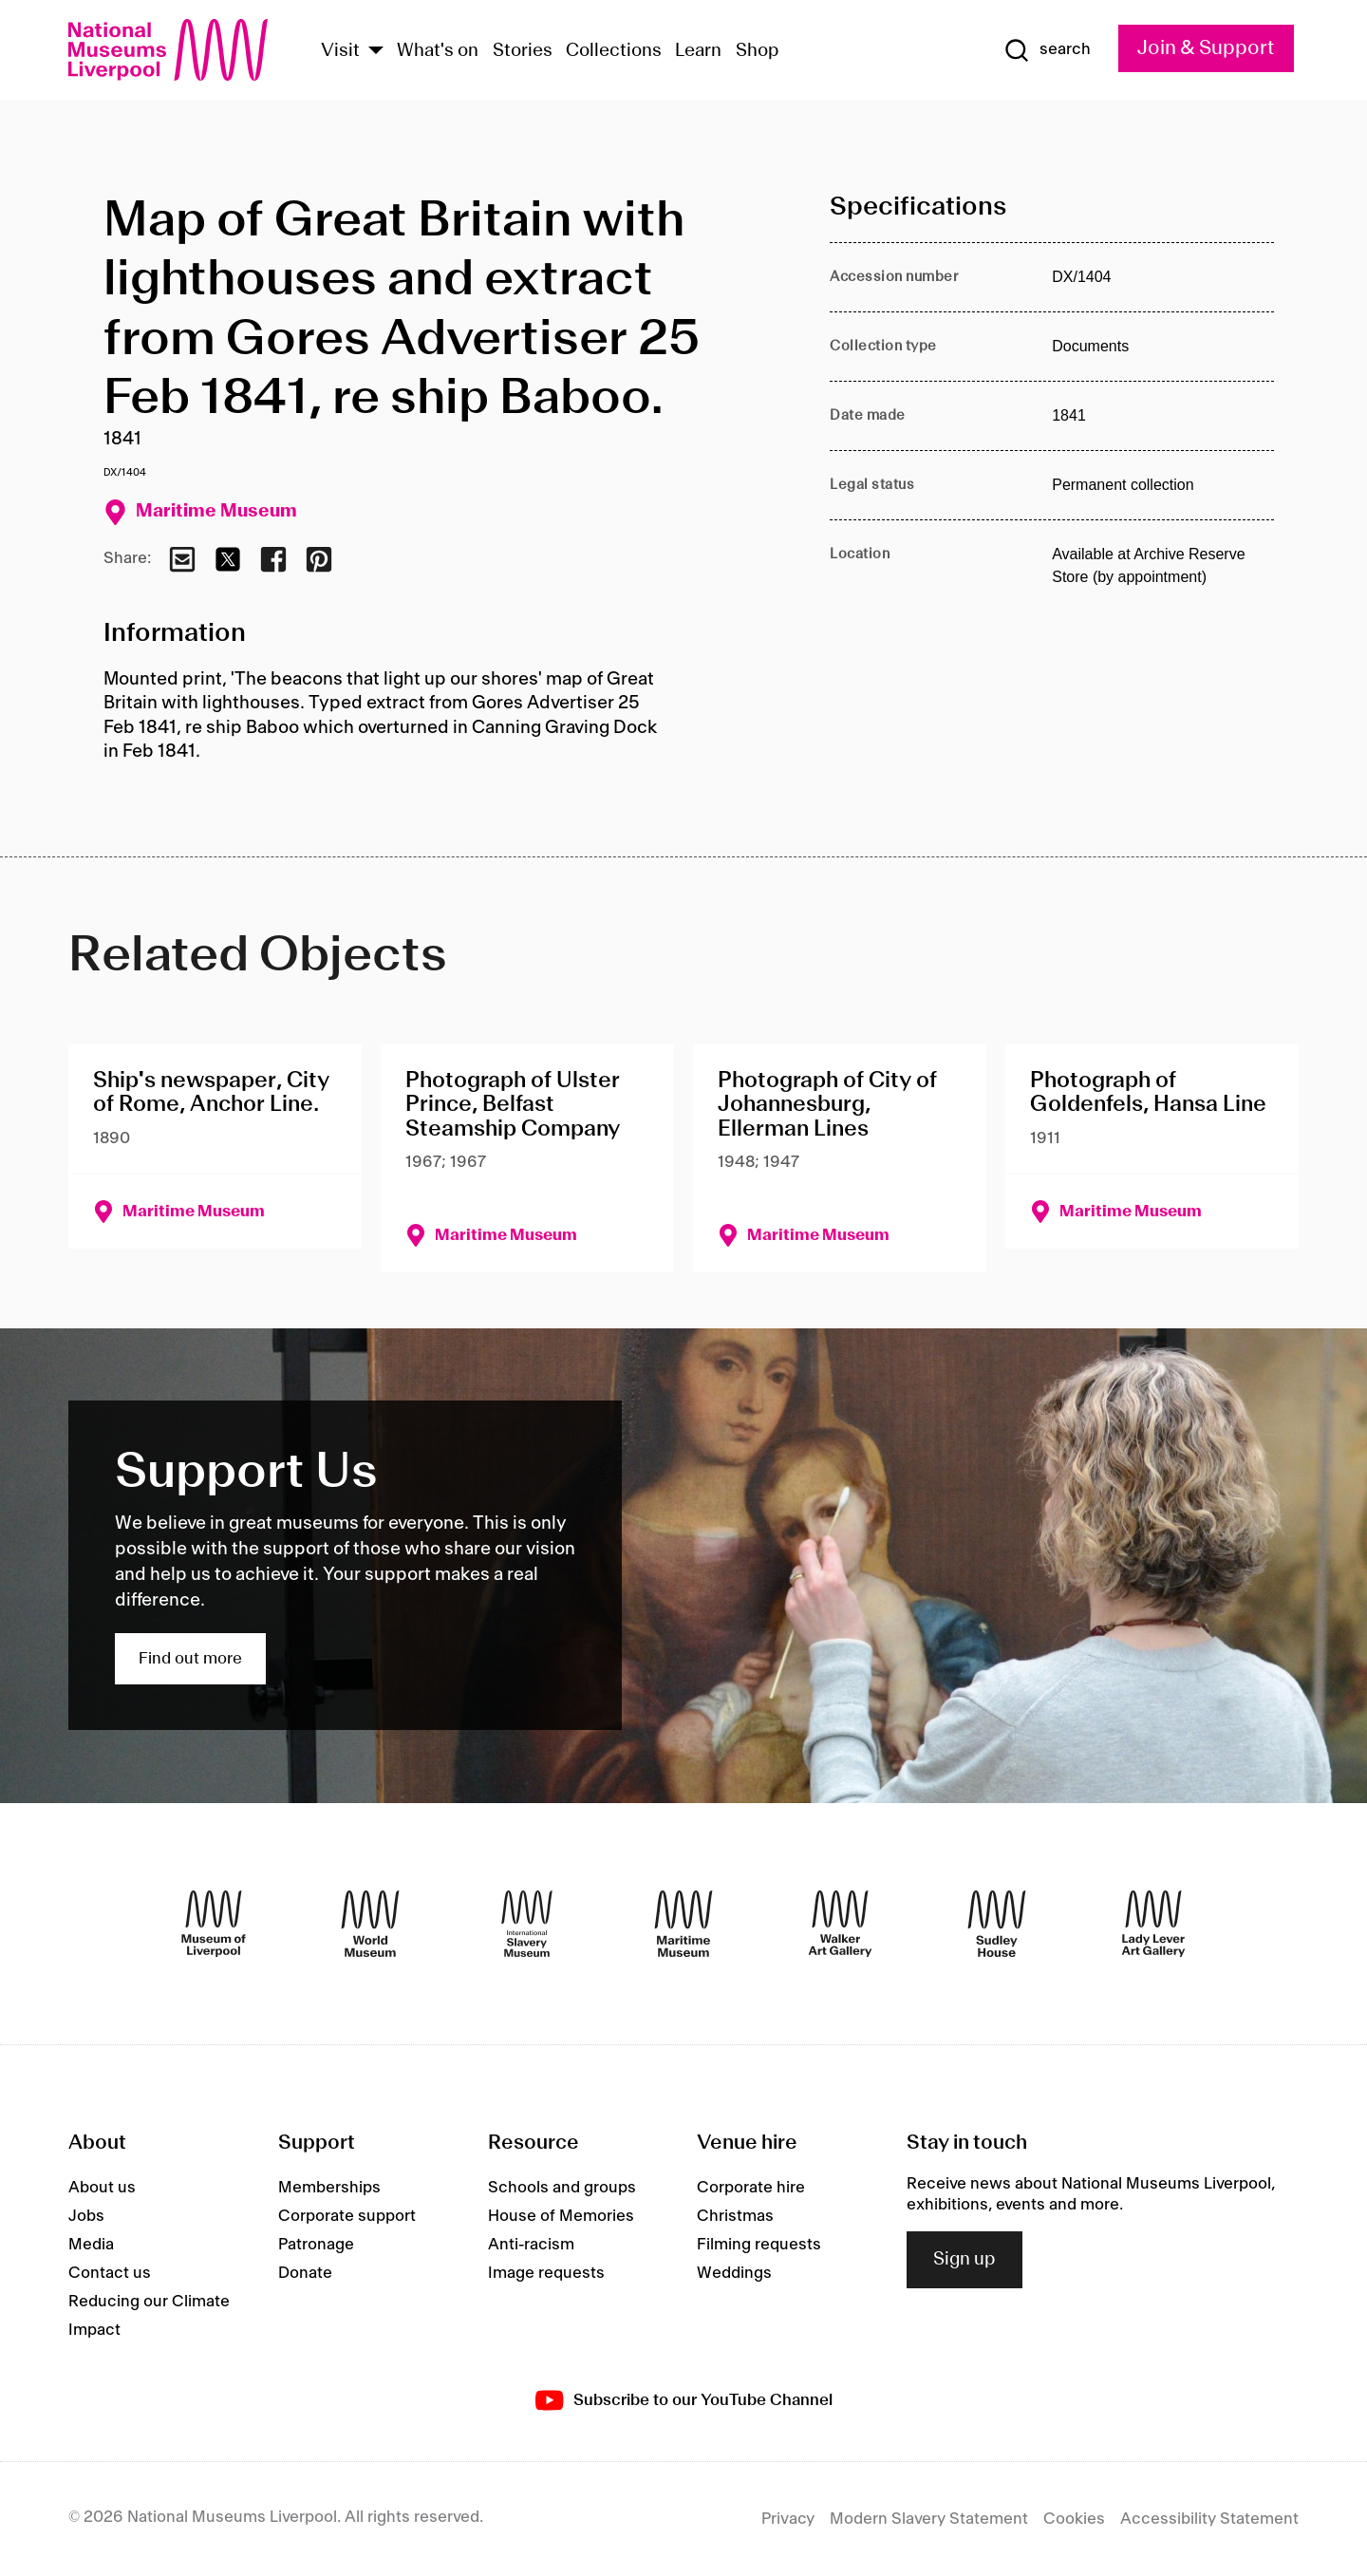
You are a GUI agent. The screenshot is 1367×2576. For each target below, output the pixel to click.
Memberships (329, 2187)
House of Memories (561, 2216)
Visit (340, 51)
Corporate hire (751, 2187)
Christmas (735, 2216)
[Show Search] (1047, 50)
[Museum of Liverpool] (213, 1923)
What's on (437, 51)
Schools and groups (562, 2187)
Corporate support (347, 2216)
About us (102, 2187)
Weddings (734, 2273)
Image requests (546, 2273)
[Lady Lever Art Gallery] (1153, 1923)
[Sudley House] (997, 1923)
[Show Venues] (376, 52)
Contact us (109, 2273)
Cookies (1074, 2519)
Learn (698, 51)
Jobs (86, 2216)
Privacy (788, 2519)
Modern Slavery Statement (929, 2519)
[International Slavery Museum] (527, 1923)
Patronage (316, 2244)
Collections (614, 51)
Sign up (964, 2259)
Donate (305, 2273)
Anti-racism (531, 2244)
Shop (757, 51)
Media (91, 2244)
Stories (522, 51)
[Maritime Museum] (683, 1923)
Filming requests (759, 2244)
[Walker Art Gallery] (840, 1923)
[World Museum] (370, 1923)
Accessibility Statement (1209, 2519)
